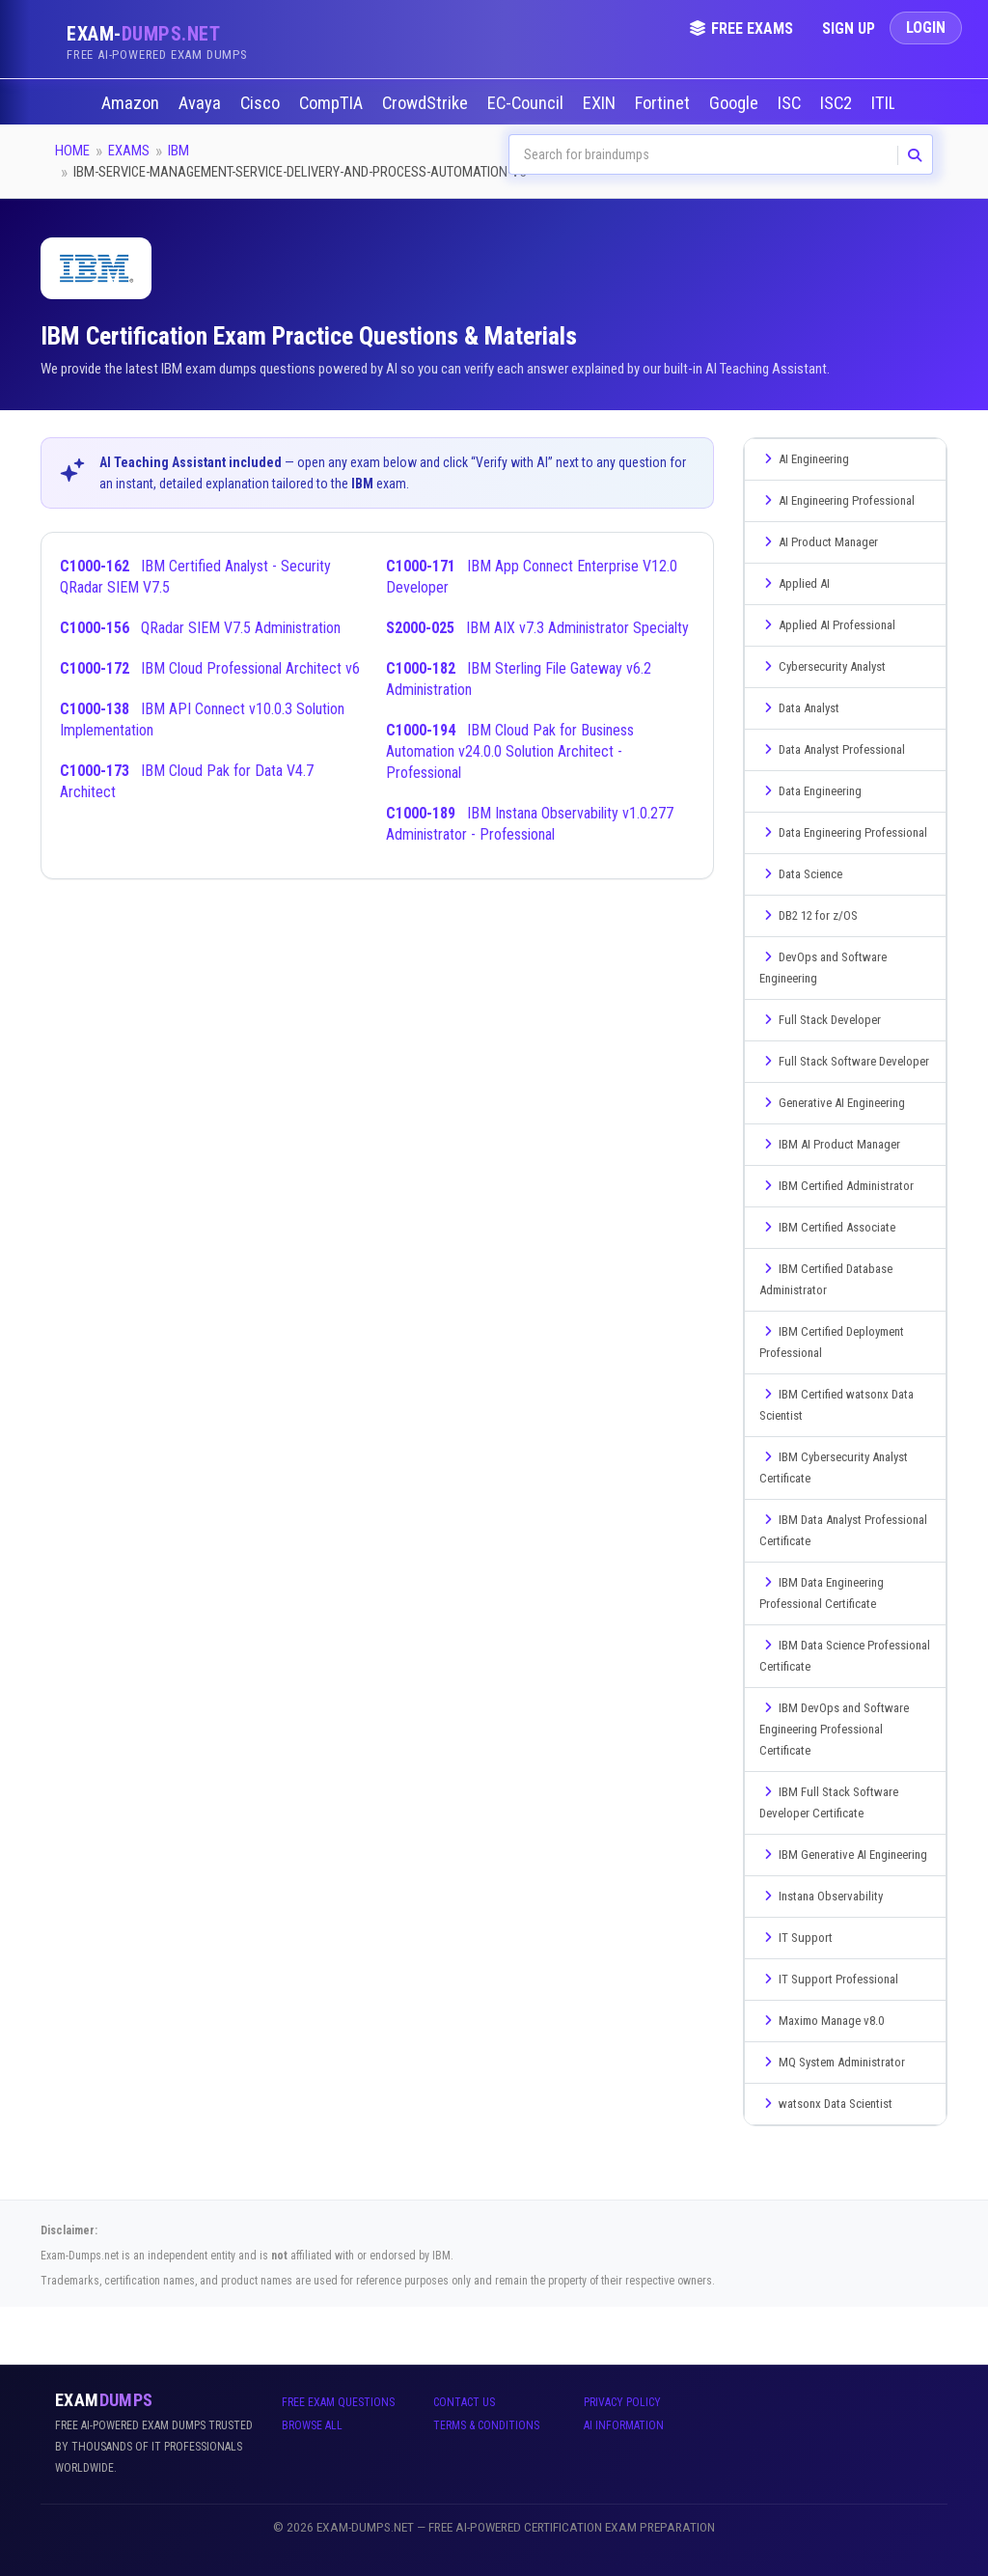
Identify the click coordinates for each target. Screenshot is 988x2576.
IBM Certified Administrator (836, 1185)
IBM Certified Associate (827, 1227)
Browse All (312, 2425)
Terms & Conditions (486, 2425)
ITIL (885, 103)
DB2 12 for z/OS (808, 915)
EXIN (601, 103)
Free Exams (741, 28)
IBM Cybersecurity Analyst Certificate (833, 1467)
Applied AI (794, 583)
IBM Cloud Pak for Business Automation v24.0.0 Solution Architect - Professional (510, 751)
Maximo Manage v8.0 (821, 2020)
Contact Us (464, 2402)
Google (735, 103)
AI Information (624, 2425)
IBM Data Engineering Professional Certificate (821, 1593)
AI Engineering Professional (837, 500)
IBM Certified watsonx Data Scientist (836, 1405)
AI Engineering (804, 459)
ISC (791, 103)
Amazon (132, 103)
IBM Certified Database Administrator (825, 1279)
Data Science (800, 874)
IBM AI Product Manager (829, 1144)
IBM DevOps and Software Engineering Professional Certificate (834, 1729)
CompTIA (333, 103)
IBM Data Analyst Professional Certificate (843, 1530)
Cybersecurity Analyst (822, 666)
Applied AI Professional (827, 625)
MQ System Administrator (832, 2062)
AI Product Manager (818, 542)
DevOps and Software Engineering (823, 967)
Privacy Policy (622, 2402)
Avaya (201, 103)
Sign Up (848, 28)
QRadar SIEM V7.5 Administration (200, 628)
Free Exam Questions (338, 2402)
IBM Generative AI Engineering (843, 1854)
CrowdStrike (427, 103)
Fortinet (664, 103)
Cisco (262, 103)
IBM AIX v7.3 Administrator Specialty (537, 628)
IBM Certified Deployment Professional (831, 1342)
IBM (178, 150)
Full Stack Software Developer (844, 1061)
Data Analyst (799, 708)
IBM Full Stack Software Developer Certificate (828, 1802)
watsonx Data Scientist (825, 2103)
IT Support (796, 1937)
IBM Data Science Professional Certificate (844, 1656)
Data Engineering (810, 791)
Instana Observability (821, 1896)
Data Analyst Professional (832, 749)
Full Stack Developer (820, 1019)
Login (926, 27)
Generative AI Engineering (832, 1102)
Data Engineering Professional (843, 832)
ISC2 (838, 103)
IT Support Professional (828, 1979)
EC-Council (527, 103)
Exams (129, 150)
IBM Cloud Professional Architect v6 (210, 668)
